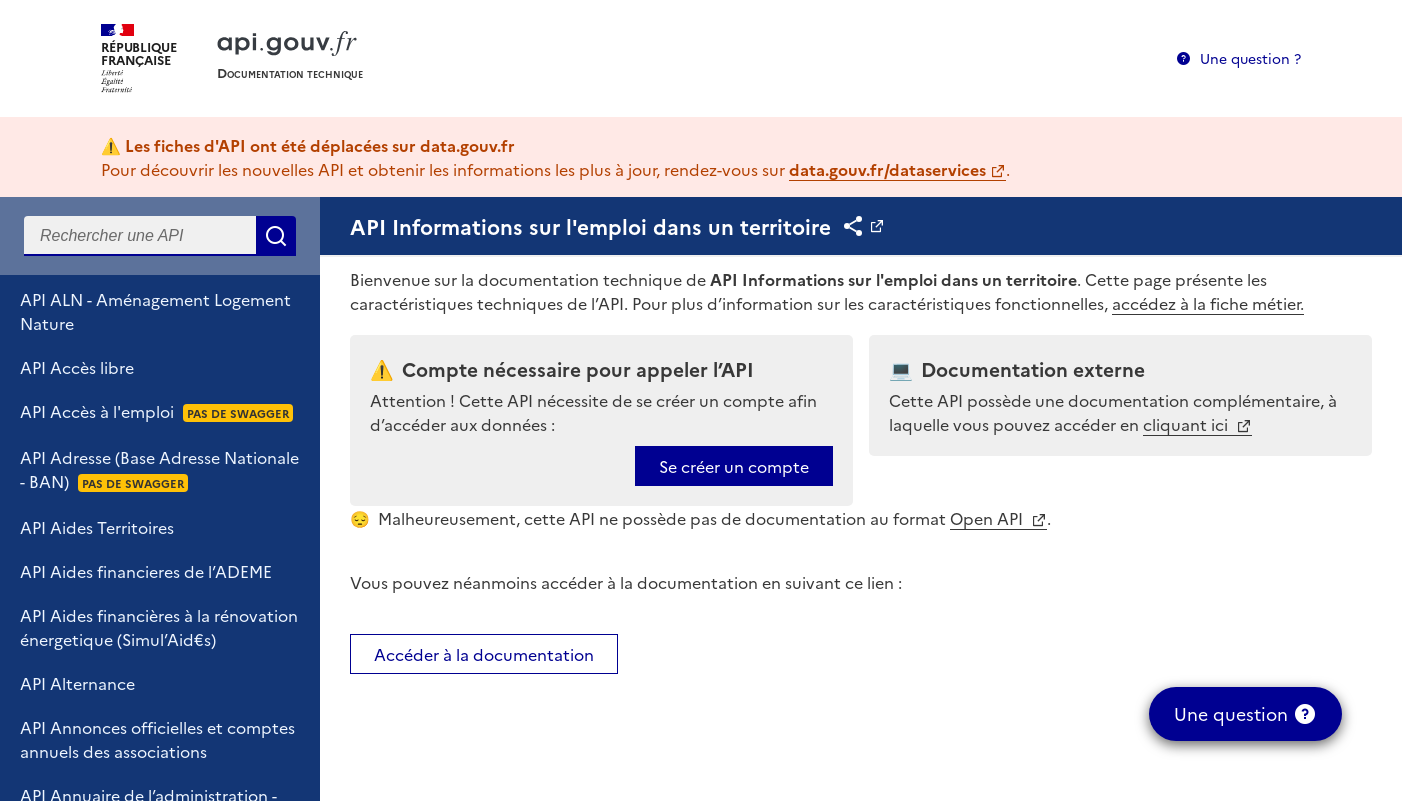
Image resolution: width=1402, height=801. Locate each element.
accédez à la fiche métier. (1208, 303)
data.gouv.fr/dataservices (887, 169)
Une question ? (1250, 58)
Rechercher (276, 236)
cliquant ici (1187, 424)
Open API (988, 518)
